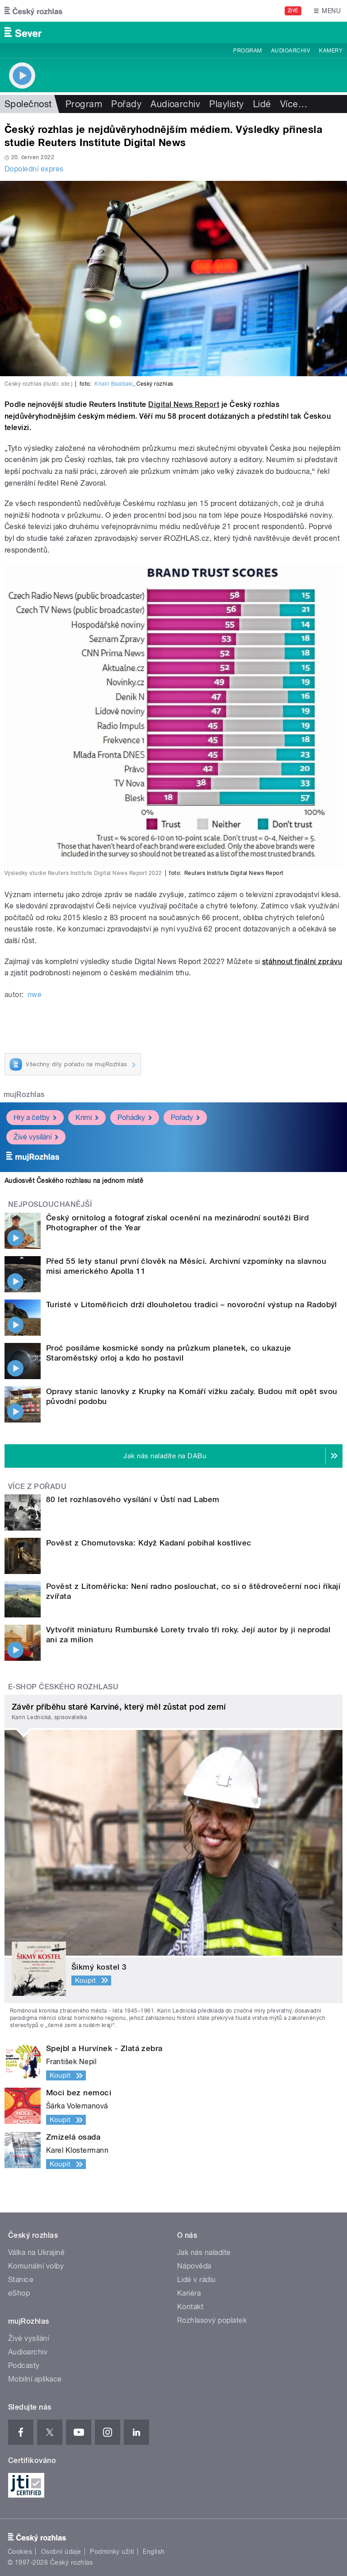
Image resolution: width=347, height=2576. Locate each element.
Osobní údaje (61, 2551)
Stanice (20, 2279)
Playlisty (226, 104)
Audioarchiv (290, 50)
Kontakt (190, 2306)
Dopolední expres (34, 169)
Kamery (330, 50)
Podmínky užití (112, 2551)
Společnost (28, 104)
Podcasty (24, 2365)
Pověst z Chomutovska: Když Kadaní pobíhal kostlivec (148, 1542)
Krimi (86, 1117)
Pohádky (134, 1117)
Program (247, 50)
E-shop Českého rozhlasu (63, 1687)
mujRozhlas (24, 1094)
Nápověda (194, 2266)
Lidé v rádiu (196, 2279)
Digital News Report (183, 404)
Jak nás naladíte (204, 2252)
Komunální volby (36, 2266)
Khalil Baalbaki (113, 384)
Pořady (126, 104)
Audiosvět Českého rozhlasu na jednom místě (74, 1180)
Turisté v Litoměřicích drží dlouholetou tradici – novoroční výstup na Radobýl (191, 1304)
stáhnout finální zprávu (302, 961)
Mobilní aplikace (35, 2379)
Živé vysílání (36, 1137)
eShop (19, 2293)
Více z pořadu (37, 1486)
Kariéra (189, 2293)
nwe (35, 994)
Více (293, 104)
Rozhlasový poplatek (212, 2320)
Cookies (20, 2551)
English (153, 2551)
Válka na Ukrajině (36, 2252)
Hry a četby (35, 1117)
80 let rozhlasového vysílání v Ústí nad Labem (133, 1499)
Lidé (262, 104)
